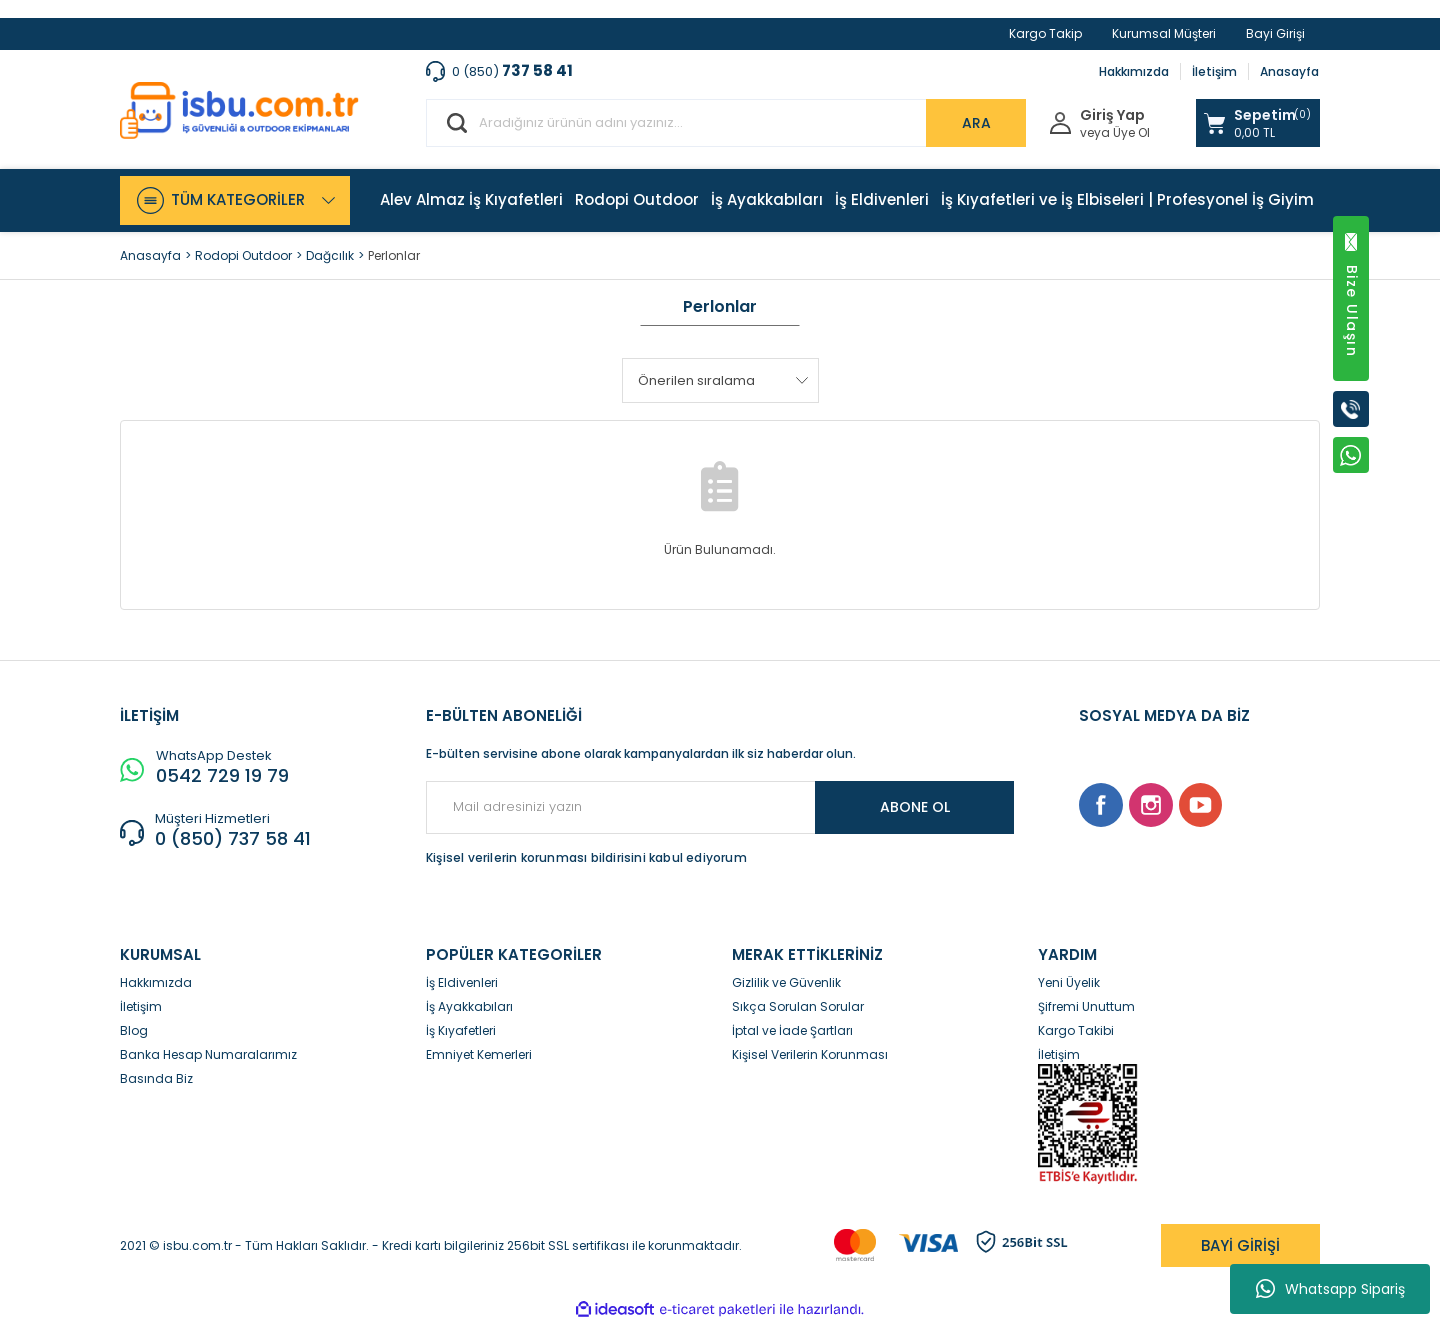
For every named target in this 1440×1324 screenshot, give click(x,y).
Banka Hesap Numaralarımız (208, 1054)
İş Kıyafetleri (461, 1030)
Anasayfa (1289, 71)
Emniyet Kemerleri (479, 1054)
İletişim (1214, 71)
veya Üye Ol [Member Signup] (1115, 133)
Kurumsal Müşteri (1164, 33)
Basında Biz (156, 1078)
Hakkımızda (1134, 71)
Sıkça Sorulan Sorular (798, 1006)
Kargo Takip (1045, 33)
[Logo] (239, 110)
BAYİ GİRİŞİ (1240, 1245)
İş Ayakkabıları (469, 1006)
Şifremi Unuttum (1086, 1006)
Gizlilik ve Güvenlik (786, 982)
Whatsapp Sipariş (1330, 1289)
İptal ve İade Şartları (792, 1030)
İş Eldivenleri (462, 982)
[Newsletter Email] (720, 807)
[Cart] (1258, 123)
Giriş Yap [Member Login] (1112, 115)
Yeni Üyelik (1069, 982)
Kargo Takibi (1076, 1030)
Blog (134, 1030)
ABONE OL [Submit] (915, 807)
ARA (976, 123)
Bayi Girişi (1275, 33)
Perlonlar (394, 255)
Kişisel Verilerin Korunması (810, 1054)
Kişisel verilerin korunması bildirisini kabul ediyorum (586, 857)
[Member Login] (1060, 121)
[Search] (726, 123)
